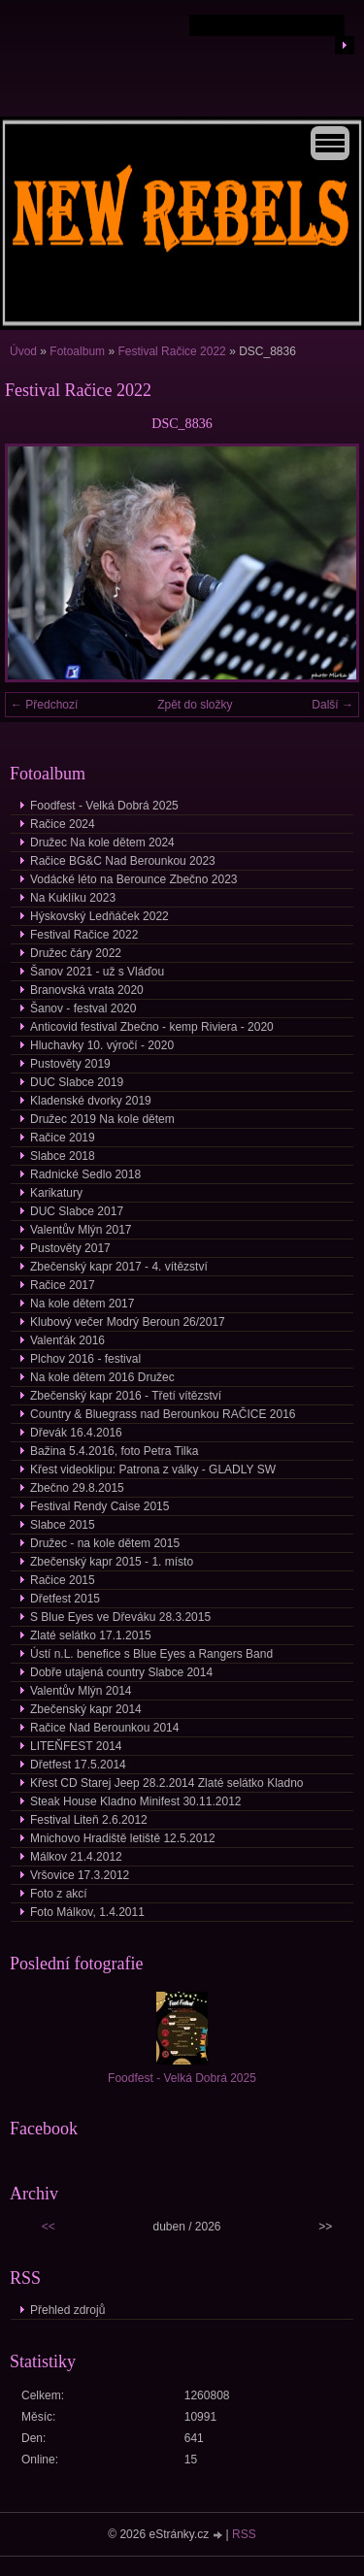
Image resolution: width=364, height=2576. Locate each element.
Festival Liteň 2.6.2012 (89, 1820)
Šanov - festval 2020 (83, 1008)
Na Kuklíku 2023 (73, 898)
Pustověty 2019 (70, 1064)
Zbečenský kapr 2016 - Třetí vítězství (125, 1396)
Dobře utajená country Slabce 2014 (121, 1672)
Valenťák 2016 (67, 1340)
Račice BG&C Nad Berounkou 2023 (122, 861)
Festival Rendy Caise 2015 (99, 1506)
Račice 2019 (62, 1137)
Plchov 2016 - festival (85, 1359)
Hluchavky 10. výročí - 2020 (102, 1045)
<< (48, 2226)
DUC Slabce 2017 (76, 1211)
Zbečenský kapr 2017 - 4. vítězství (119, 1266)
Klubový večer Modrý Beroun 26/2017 (127, 1322)
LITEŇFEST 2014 (76, 1746)
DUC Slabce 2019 (76, 1082)
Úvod (23, 351)
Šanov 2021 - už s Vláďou (97, 971)
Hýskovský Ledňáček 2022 (99, 916)
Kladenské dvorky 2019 (90, 1100)
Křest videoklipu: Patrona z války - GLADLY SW (153, 1469)
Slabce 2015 (62, 1525)
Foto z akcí (58, 1893)
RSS (244, 2534)
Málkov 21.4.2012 (76, 1857)
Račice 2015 (62, 1580)
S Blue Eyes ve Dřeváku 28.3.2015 (120, 1617)
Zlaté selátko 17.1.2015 (90, 1635)
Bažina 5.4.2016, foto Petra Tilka (114, 1451)
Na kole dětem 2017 (82, 1303)
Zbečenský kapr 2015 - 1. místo (111, 1562)
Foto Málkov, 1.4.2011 (87, 1912)
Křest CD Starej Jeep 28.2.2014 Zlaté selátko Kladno (167, 1783)
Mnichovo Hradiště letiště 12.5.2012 (122, 1838)
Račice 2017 (62, 1285)
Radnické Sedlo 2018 (85, 1174)
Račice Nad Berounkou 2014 (104, 1727)
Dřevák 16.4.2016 (76, 1432)
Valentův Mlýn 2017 (81, 1230)
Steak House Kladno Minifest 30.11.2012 (135, 1801)
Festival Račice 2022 (171, 351)
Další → (332, 704)
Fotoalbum (77, 351)
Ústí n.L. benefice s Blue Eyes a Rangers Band (151, 1654)
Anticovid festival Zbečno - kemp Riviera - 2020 (152, 1027)
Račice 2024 (62, 824)
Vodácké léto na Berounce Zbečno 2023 (134, 879)
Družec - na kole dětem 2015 (105, 1543)
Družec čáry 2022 (75, 953)
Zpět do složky (194, 704)
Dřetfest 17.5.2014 (78, 1764)
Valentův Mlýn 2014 (81, 1691)
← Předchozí (44, 704)
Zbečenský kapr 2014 (86, 1709)
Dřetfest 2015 (65, 1598)
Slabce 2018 (62, 1156)
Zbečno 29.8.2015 (77, 1488)
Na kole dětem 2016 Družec (102, 1377)
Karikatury (56, 1193)
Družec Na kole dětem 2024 (102, 842)
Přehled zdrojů (67, 2310)
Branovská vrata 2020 (87, 990)
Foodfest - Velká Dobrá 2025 (104, 805)
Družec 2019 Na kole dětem (102, 1119)
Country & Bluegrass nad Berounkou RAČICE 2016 (163, 1414)
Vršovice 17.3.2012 (79, 1875)
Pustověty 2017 (70, 1248)
